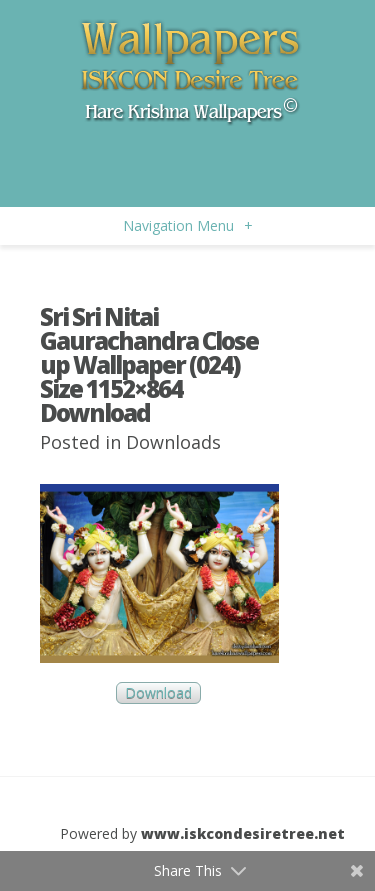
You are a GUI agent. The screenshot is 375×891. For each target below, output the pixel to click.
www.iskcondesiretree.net (243, 833)
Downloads (173, 442)
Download (158, 693)
